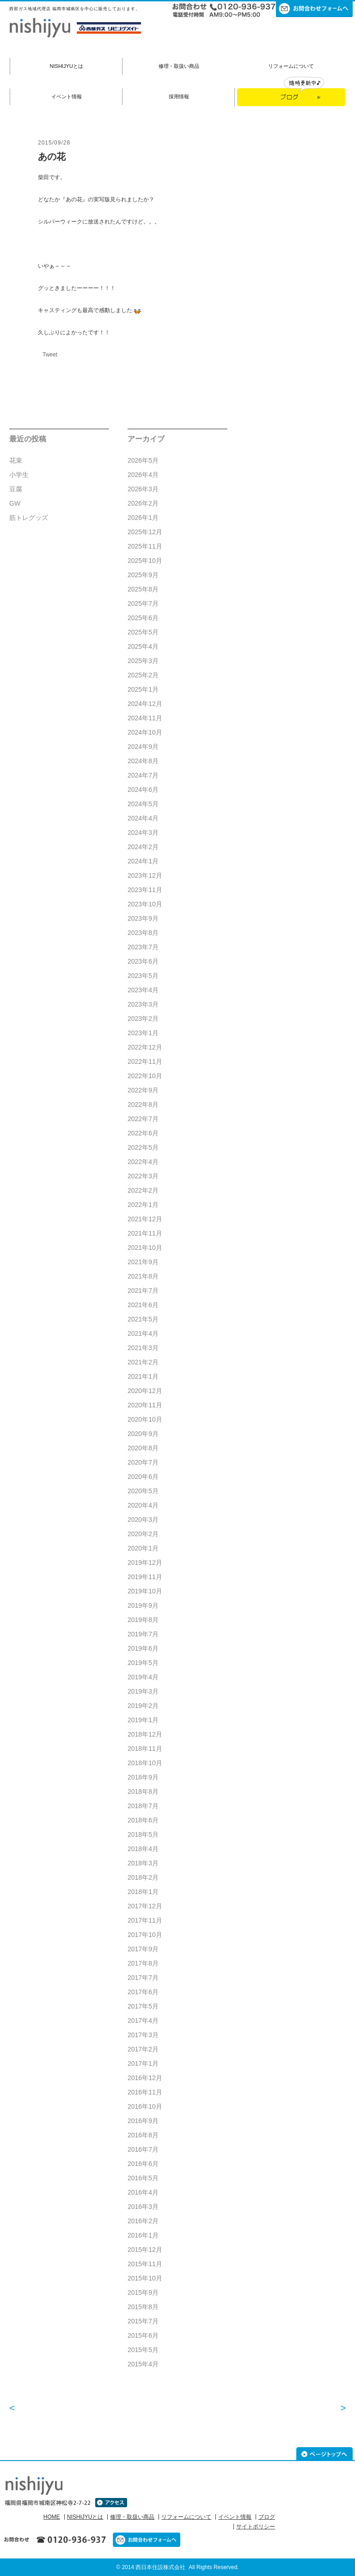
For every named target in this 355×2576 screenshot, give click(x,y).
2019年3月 (143, 1691)
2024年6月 (143, 789)
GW (14, 503)
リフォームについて (291, 66)
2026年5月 (143, 460)
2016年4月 (143, 2192)
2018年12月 (145, 1734)
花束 (15, 460)
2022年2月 (143, 1190)
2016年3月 (143, 2206)
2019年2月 (143, 1705)
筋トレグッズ (28, 517)
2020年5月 (143, 1491)
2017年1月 (143, 2063)
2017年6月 (143, 1992)
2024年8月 (143, 761)
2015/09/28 (54, 142)
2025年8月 (143, 589)
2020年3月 (143, 1519)
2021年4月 (143, 1333)
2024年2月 (143, 847)
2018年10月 (145, 1763)
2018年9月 (143, 1777)
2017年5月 (143, 2006)
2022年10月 (145, 1076)
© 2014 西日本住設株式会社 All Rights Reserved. (177, 2567)
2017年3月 (143, 2035)
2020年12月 (145, 1390)
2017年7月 (143, 1977)
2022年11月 (145, 1061)
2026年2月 (143, 503)
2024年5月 (143, 804)
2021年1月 (143, 1376)
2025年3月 (143, 660)
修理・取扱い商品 (179, 66)
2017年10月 (145, 1934)
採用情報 (179, 96)
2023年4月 (143, 990)
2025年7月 (143, 603)
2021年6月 (143, 1305)
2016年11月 (145, 2092)
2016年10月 (145, 2106)
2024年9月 (143, 746)
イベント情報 (66, 96)
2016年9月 (143, 2120)
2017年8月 (143, 1963)
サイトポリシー (255, 2526)
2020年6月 (143, 1476)
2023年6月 (143, 961)
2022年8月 (143, 1104)
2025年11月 (145, 546)
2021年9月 (143, 1262)
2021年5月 (143, 1319)
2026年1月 (143, 517)
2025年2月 (143, 675)
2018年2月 (143, 1877)
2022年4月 (143, 1161)
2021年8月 (143, 1276)
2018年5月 (143, 1834)
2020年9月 (143, 1433)
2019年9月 (143, 1605)
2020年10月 (145, 1419)
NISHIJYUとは (66, 66)
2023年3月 (143, 1004)
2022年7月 (143, 1118)
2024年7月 (143, 775)
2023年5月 (143, 975)
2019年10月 (145, 1591)
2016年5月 (143, 2178)
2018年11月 (145, 1748)
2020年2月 (143, 1534)
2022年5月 (143, 1147)
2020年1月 (143, 1548)
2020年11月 (145, 1405)
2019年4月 (143, 1677)
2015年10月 (145, 2278)
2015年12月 (145, 2249)
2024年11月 (145, 718)
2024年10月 (145, 732)
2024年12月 (145, 703)
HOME (51, 2517)
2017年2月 (143, 2049)
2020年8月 (143, 1448)
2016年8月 (143, 2135)
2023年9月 (143, 918)
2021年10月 (145, 1247)
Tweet (50, 354)
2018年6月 (143, 1820)
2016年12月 (145, 2077)
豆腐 (15, 489)
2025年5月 (143, 632)
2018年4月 (143, 1848)
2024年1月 (143, 861)
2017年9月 (143, 1949)
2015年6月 (143, 2335)
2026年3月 (143, 489)
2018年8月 (143, 1791)
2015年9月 (143, 2292)
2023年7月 (143, 947)
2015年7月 (143, 2321)
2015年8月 (143, 2307)
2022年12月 (145, 1047)
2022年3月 (143, 1176)
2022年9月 (143, 1090)
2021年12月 (145, 1219)
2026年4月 (143, 474)
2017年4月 (143, 2020)
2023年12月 (145, 875)
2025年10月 (145, 560)
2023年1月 (143, 1033)
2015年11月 (145, 2264)
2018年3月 (143, 1863)
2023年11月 (145, 889)
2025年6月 (143, 617)
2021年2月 (143, 1362)
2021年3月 (143, 1347)
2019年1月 (143, 1720)
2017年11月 (145, 1920)
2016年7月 (143, 2149)
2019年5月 (143, 1662)
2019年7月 (143, 1634)
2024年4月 (143, 818)
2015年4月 (143, 2364)
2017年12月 (145, 1906)
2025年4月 (143, 646)
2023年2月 (143, 1018)
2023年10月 (145, 904)
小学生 (19, 474)
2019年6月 (143, 1648)
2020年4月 (143, 1505)
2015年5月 (143, 2349)
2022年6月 (143, 1133)
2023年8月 (143, 932)
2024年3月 (143, 832)
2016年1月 (143, 2235)
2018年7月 (143, 1806)
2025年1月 (143, 689)
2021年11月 (145, 1233)
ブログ (266, 2517)
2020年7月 (143, 1462)
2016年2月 (143, 2221)
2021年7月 (143, 1290)
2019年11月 (145, 1577)
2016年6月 (143, 2163)
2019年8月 (143, 1619)
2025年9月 (143, 575)
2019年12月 (145, 1562)
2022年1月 (143, 1204)
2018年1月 (143, 1891)
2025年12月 (145, 532)
